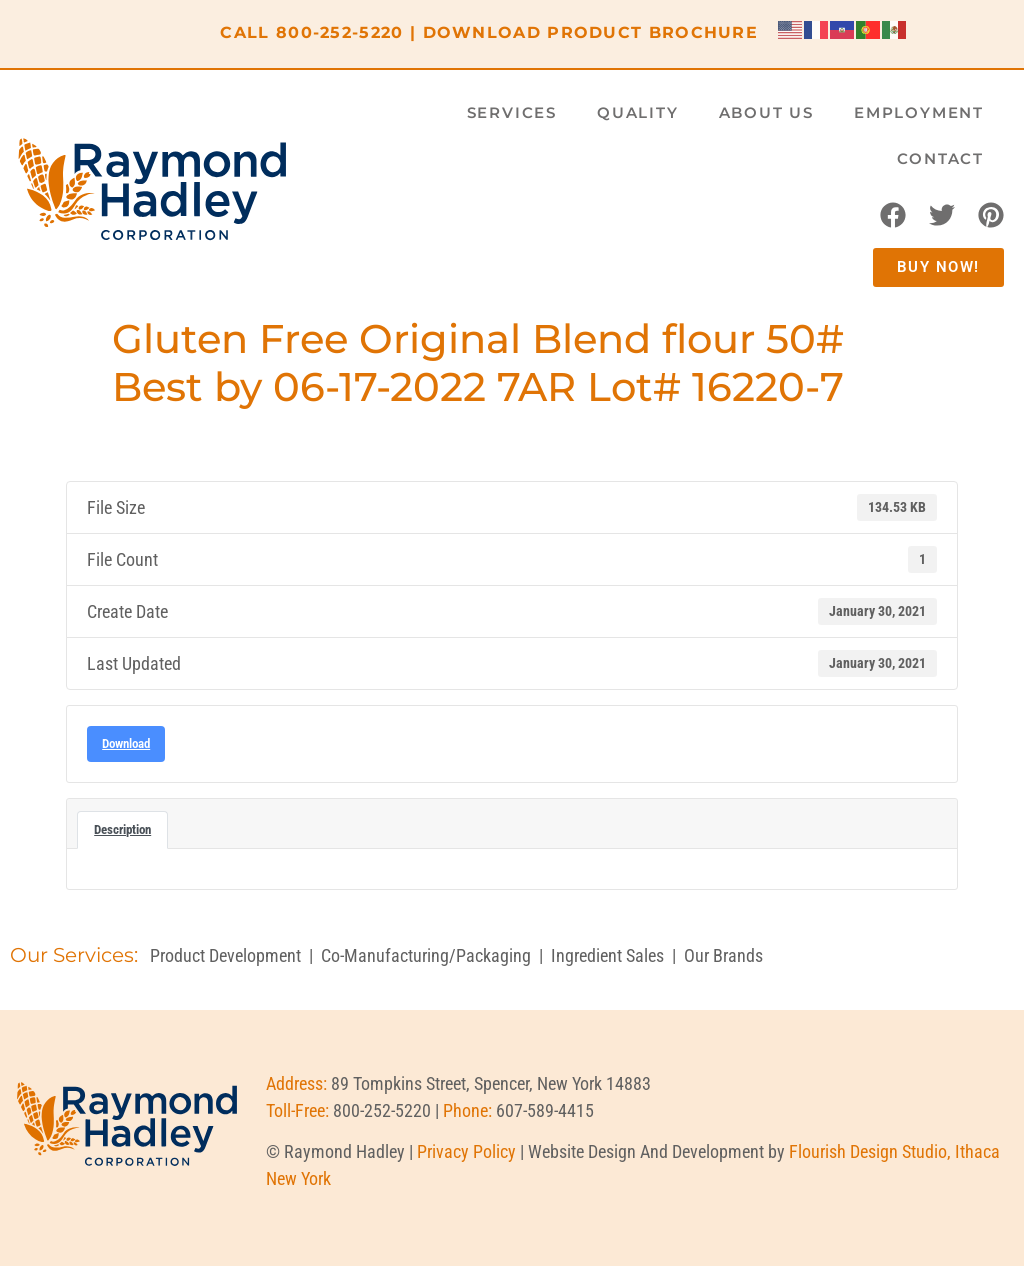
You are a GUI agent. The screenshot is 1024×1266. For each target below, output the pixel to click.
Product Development (225, 955)
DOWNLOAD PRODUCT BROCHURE (591, 32)
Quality (638, 112)
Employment (919, 112)
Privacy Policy (466, 1151)
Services (512, 112)
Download (126, 743)
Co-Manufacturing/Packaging (426, 955)
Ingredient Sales (607, 955)
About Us (766, 112)
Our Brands (723, 955)
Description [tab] (122, 829)
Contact (940, 158)
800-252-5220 (340, 32)
